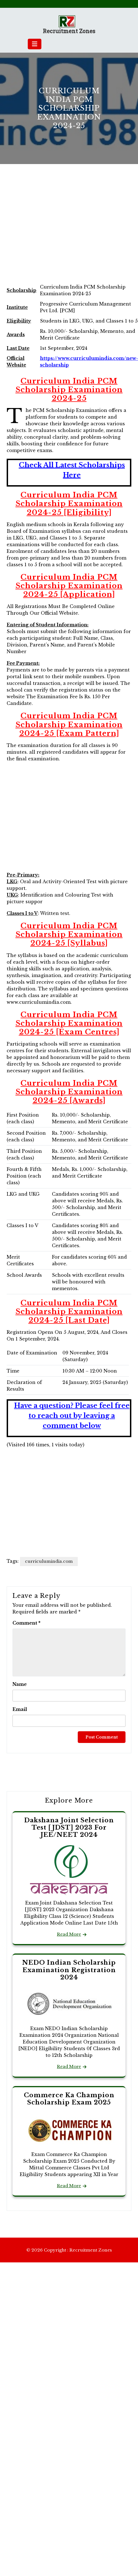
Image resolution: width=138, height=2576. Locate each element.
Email (19, 1709)
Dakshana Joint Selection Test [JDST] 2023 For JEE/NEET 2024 (69, 1827)
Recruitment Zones (69, 31)
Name (19, 1684)
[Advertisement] (52, 229)
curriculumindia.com (49, 1561)
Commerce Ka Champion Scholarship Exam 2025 (69, 2098)
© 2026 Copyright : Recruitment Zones (69, 2250)
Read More (69, 1934)
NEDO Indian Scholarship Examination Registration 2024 (69, 1970)
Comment (26, 1623)
